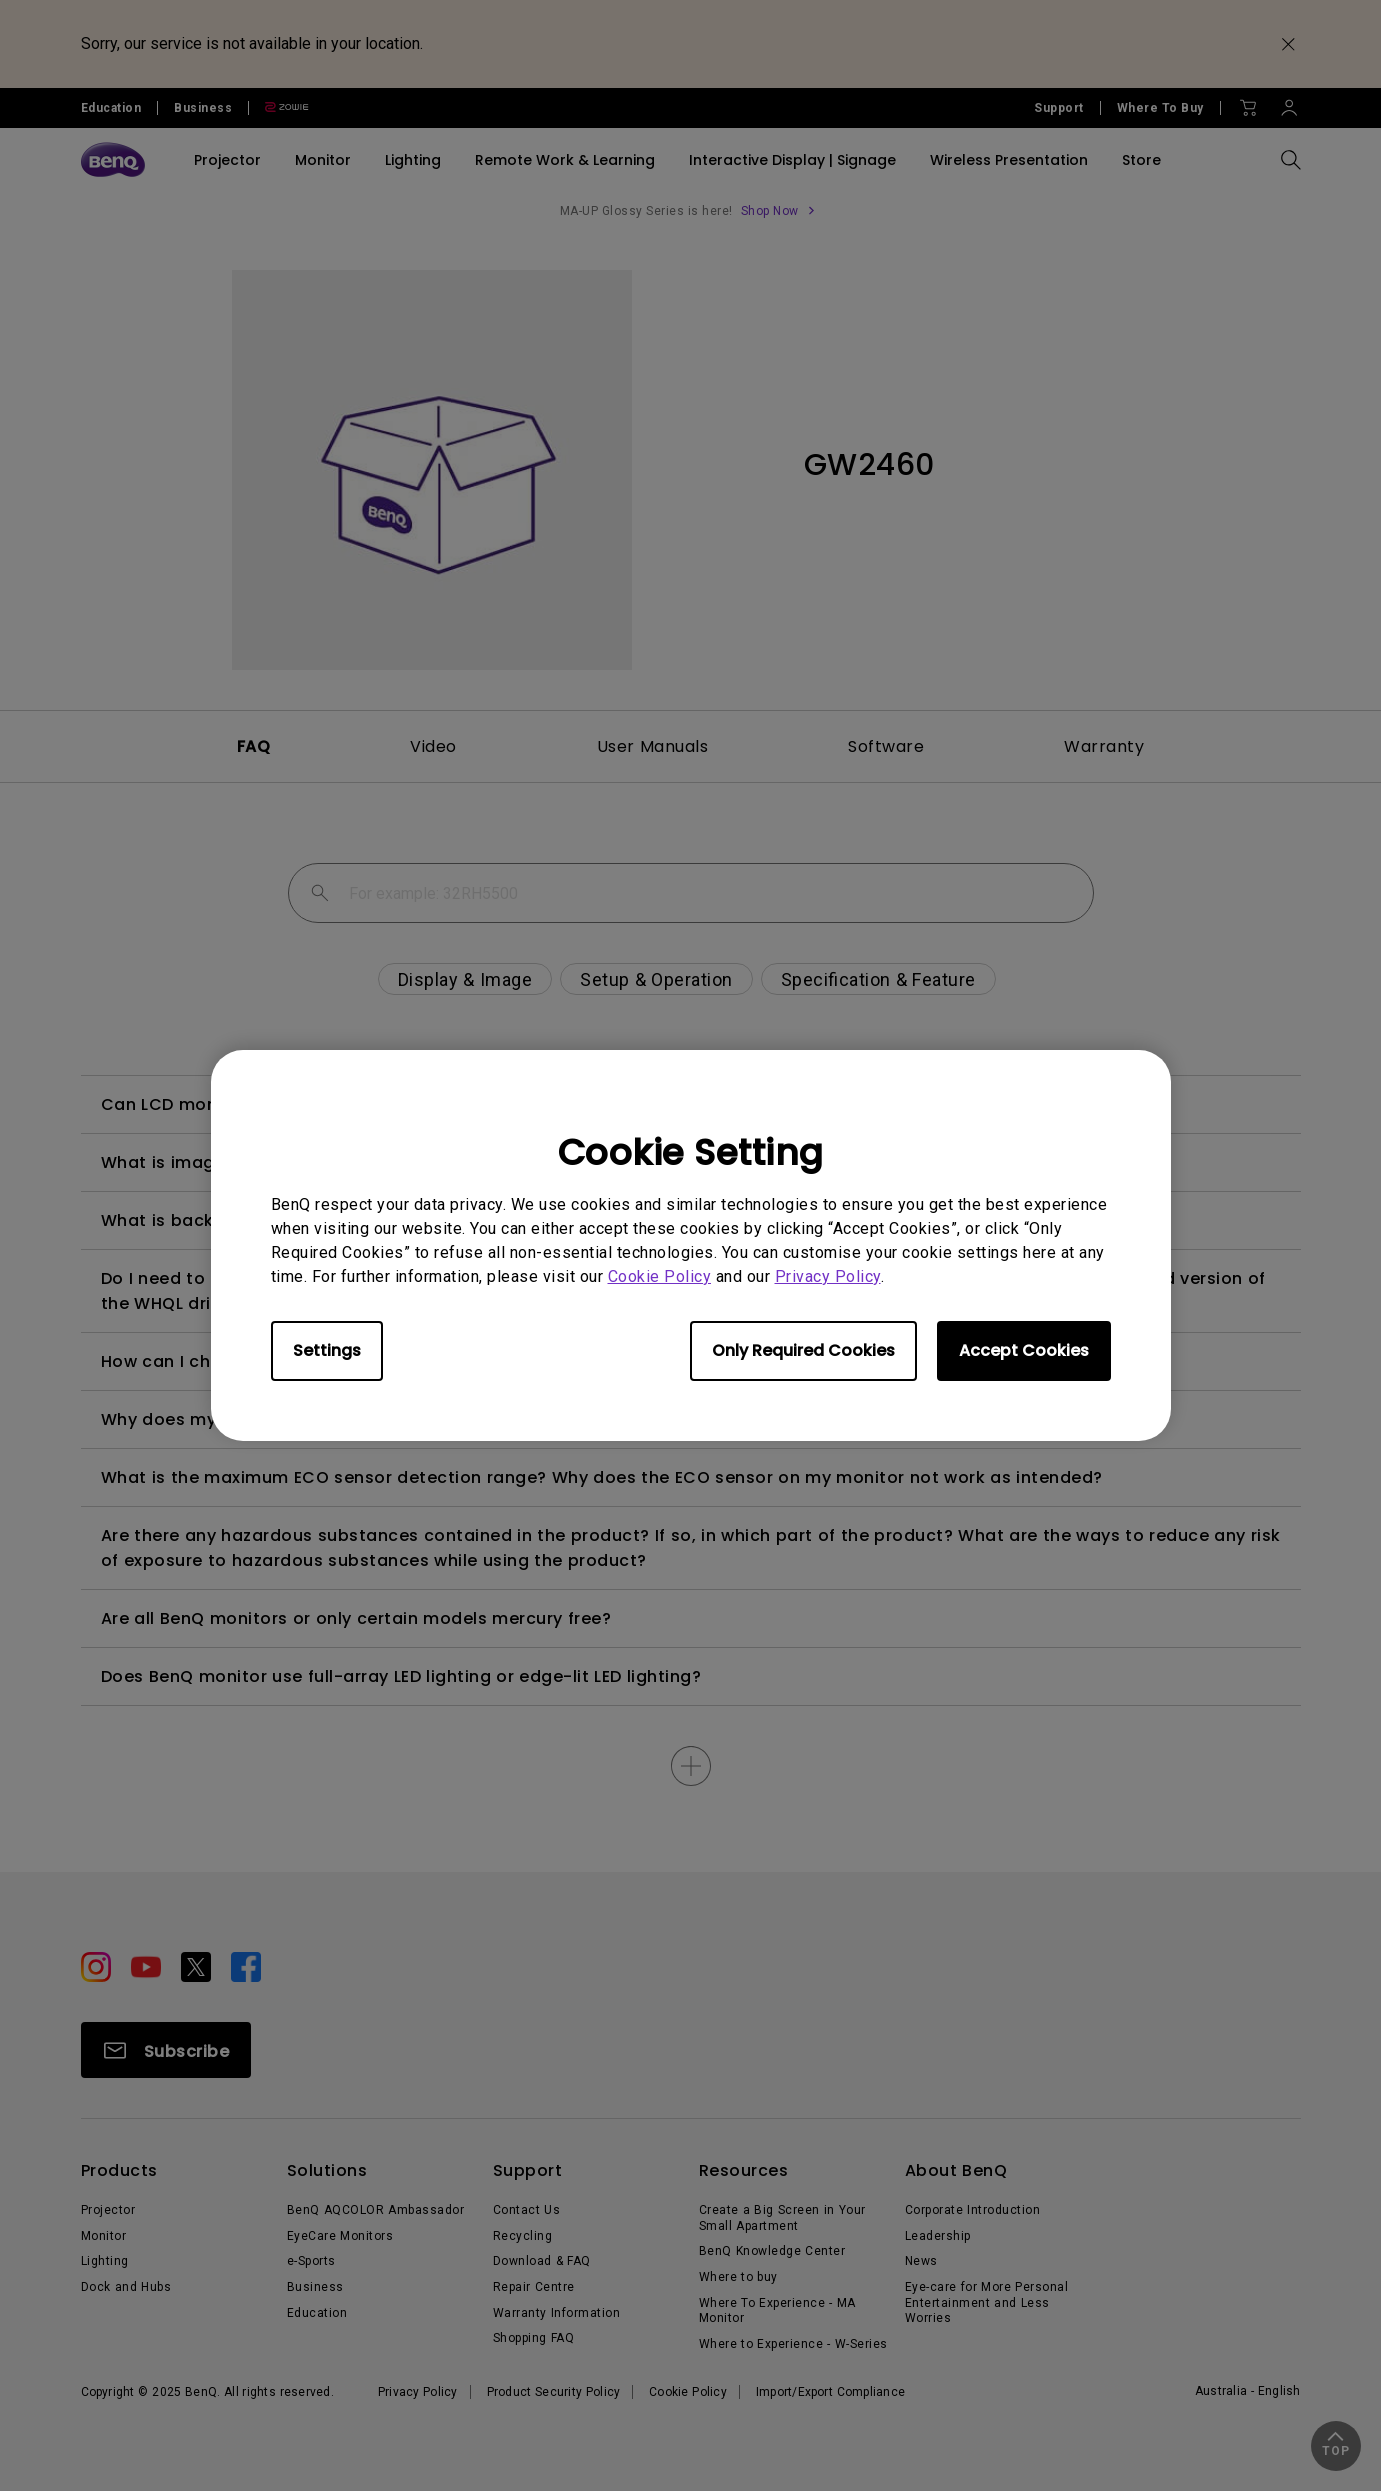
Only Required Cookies (803, 1350)
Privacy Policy (828, 1276)
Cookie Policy (660, 1276)
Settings (327, 1350)
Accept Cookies (1024, 1350)
